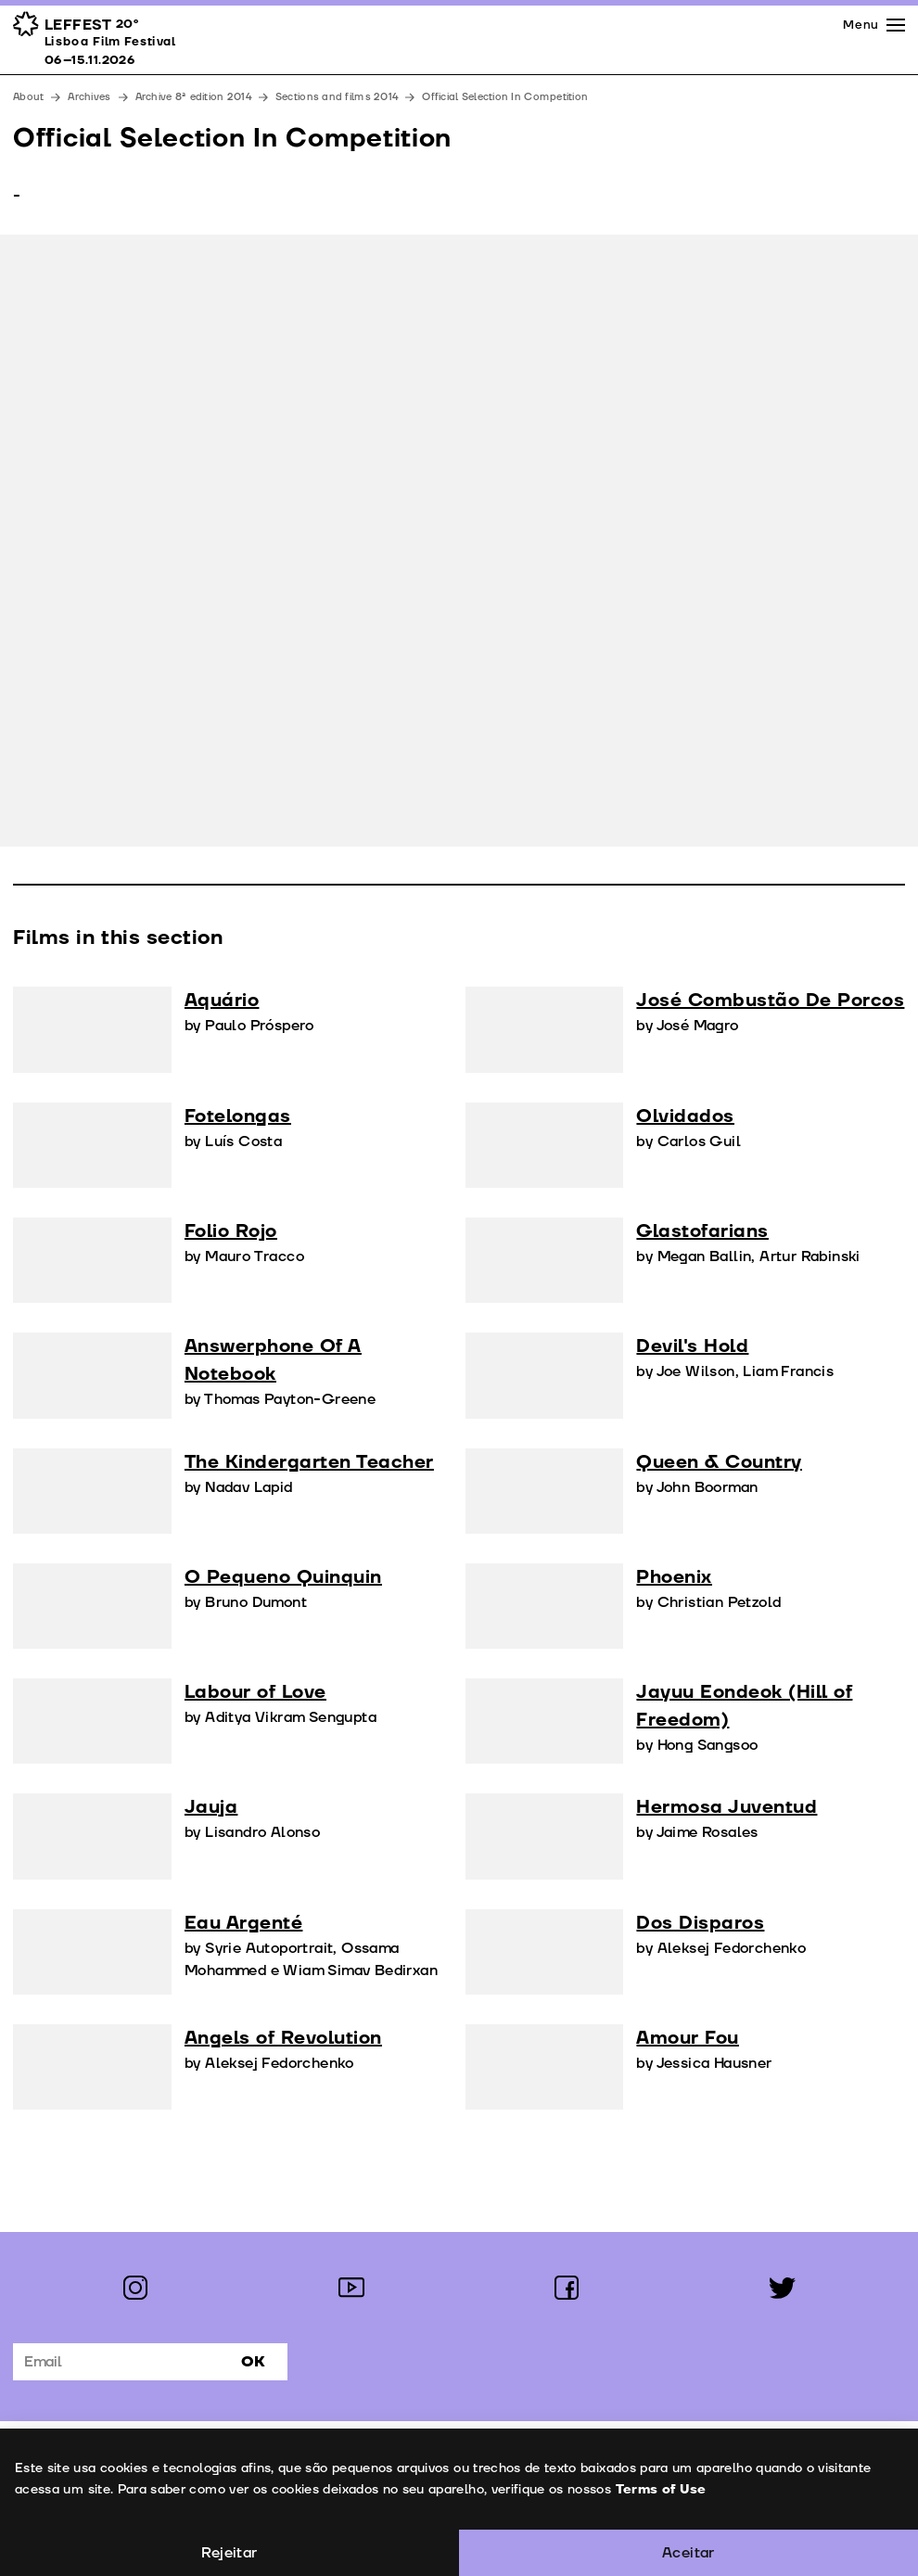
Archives (89, 97)
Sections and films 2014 (336, 97)
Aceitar (688, 2553)
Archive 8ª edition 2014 (193, 97)
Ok (253, 2362)
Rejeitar (229, 2553)
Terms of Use (660, 2489)
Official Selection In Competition (505, 97)
